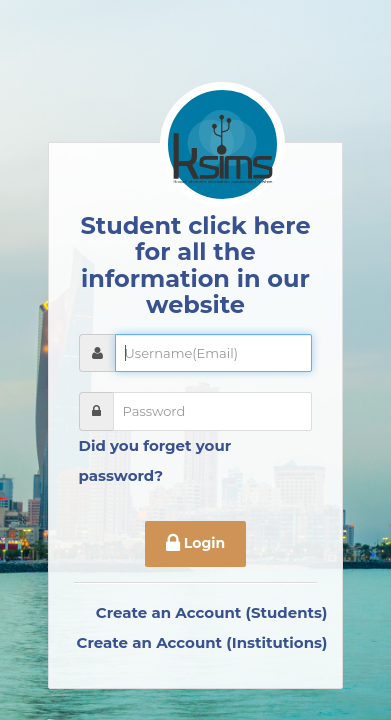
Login (195, 544)
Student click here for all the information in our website (195, 265)
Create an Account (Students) (212, 612)
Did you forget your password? (155, 460)
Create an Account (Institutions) (202, 642)
